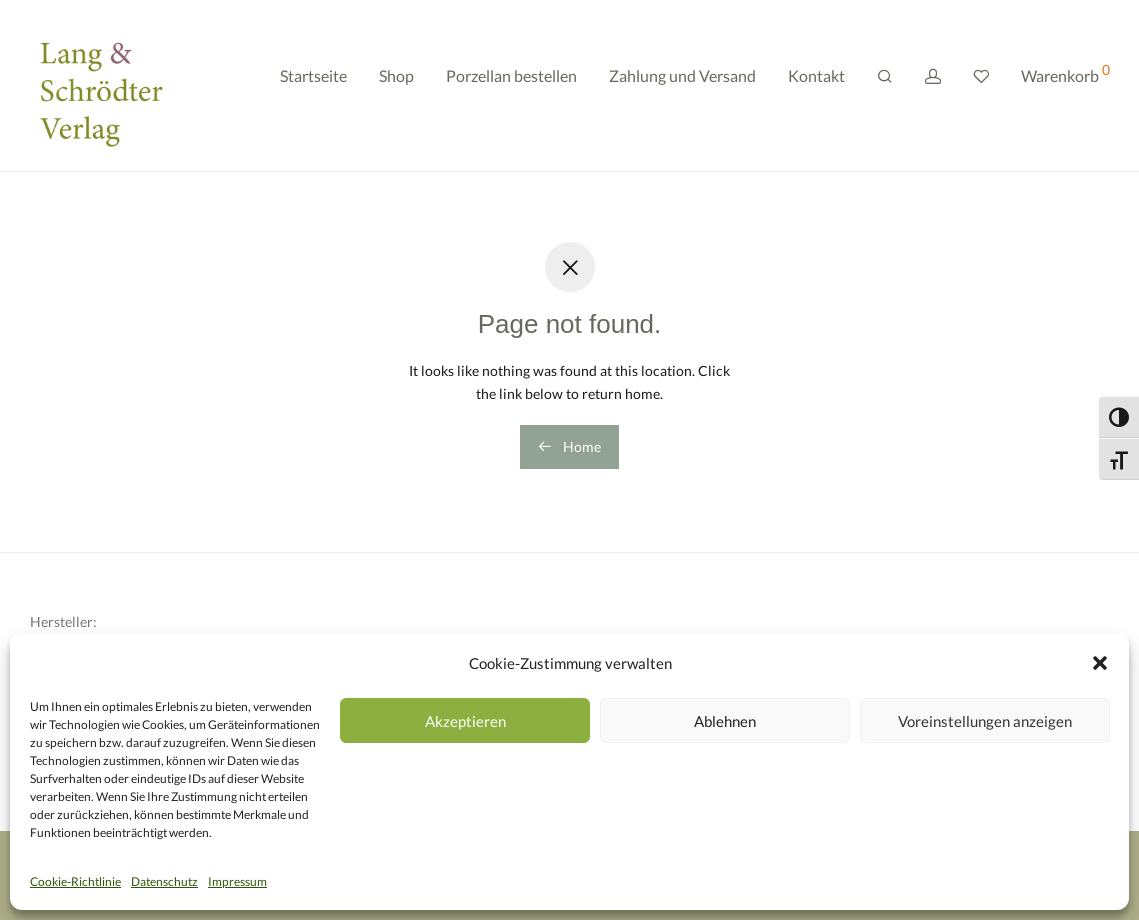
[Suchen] (885, 88)
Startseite (313, 87)
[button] (1100, 663)
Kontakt (816, 87)
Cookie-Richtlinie (75, 881)
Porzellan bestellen (511, 87)
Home (569, 446)
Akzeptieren (465, 721)
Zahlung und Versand (682, 87)
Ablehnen (725, 721)
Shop (396, 87)
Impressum (237, 881)
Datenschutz (164, 881)
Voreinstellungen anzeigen (985, 721)
